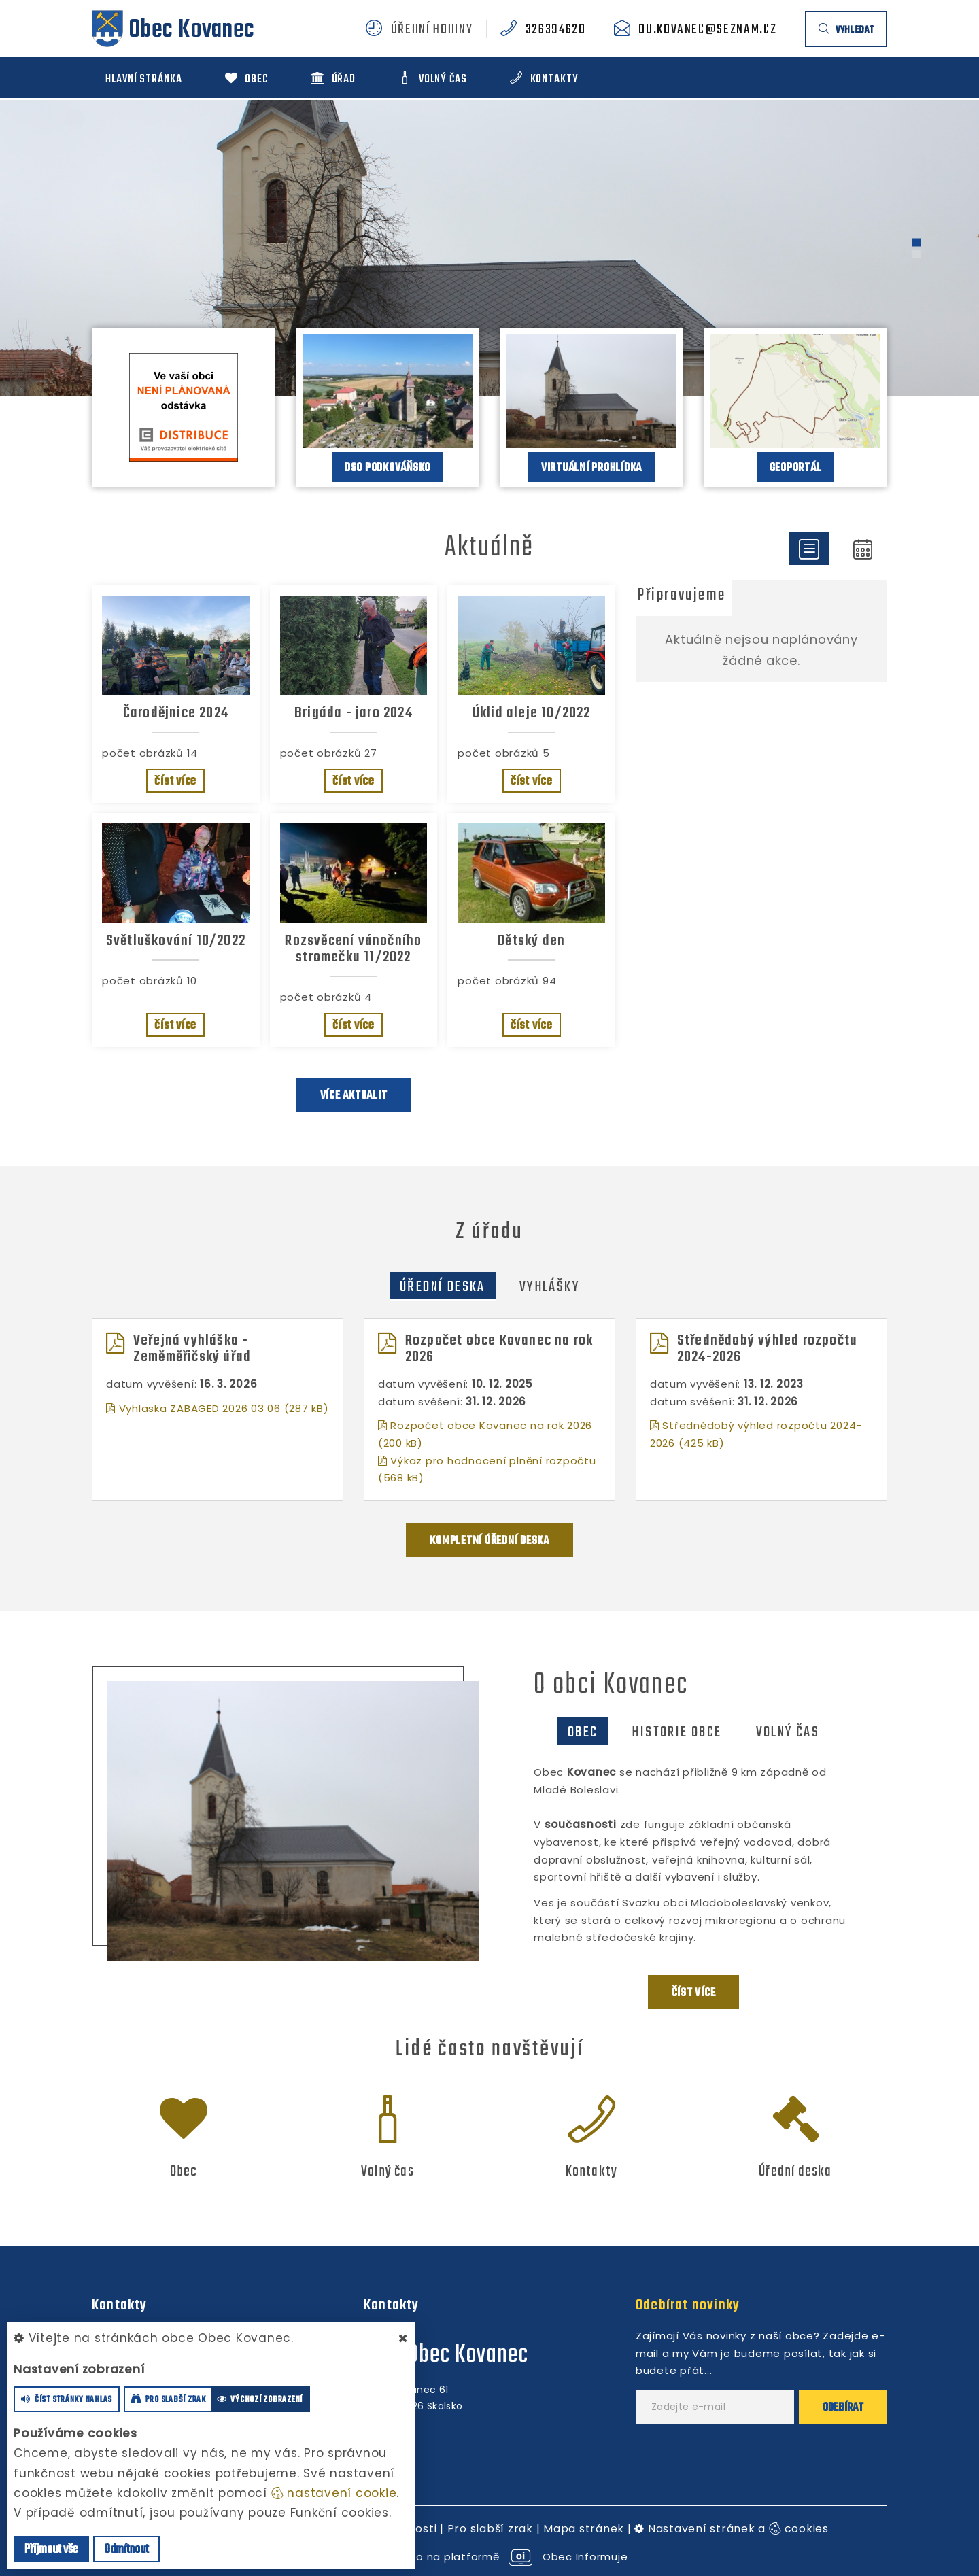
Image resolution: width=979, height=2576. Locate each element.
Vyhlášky (549, 1287)
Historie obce (676, 1732)
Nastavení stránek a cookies (731, 2529)
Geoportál (796, 468)
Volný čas (788, 1732)
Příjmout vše (51, 2550)
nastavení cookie (334, 2493)
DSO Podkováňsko (387, 468)
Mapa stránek (583, 2529)
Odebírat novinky (688, 2305)
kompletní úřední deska (489, 1541)
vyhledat (846, 30)
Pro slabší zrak (490, 2529)
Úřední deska (442, 1287)
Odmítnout (126, 2550)
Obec (583, 1732)
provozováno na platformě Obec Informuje (489, 2556)
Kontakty (592, 2171)
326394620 (556, 29)
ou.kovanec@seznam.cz (707, 29)
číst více (175, 781)
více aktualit (354, 1095)
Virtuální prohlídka (591, 468)
